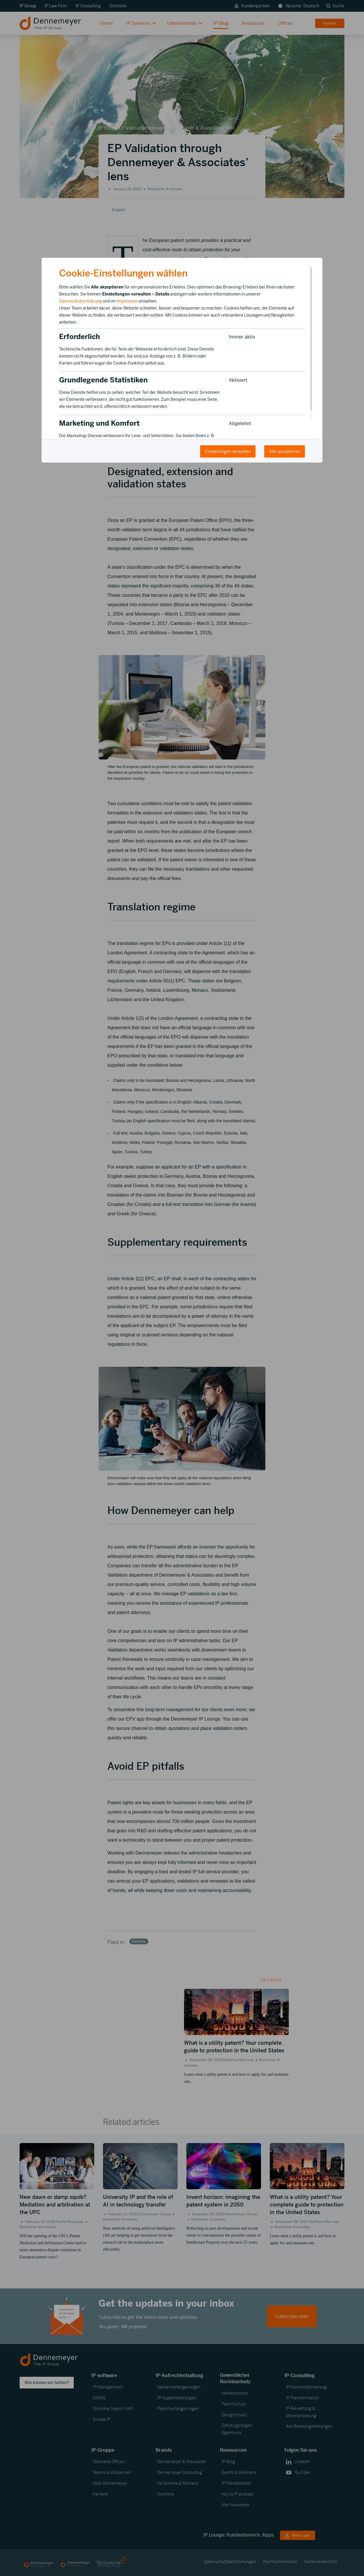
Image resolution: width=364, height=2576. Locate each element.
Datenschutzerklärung (80, 301)
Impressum (127, 301)
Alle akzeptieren (284, 451)
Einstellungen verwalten (228, 451)
